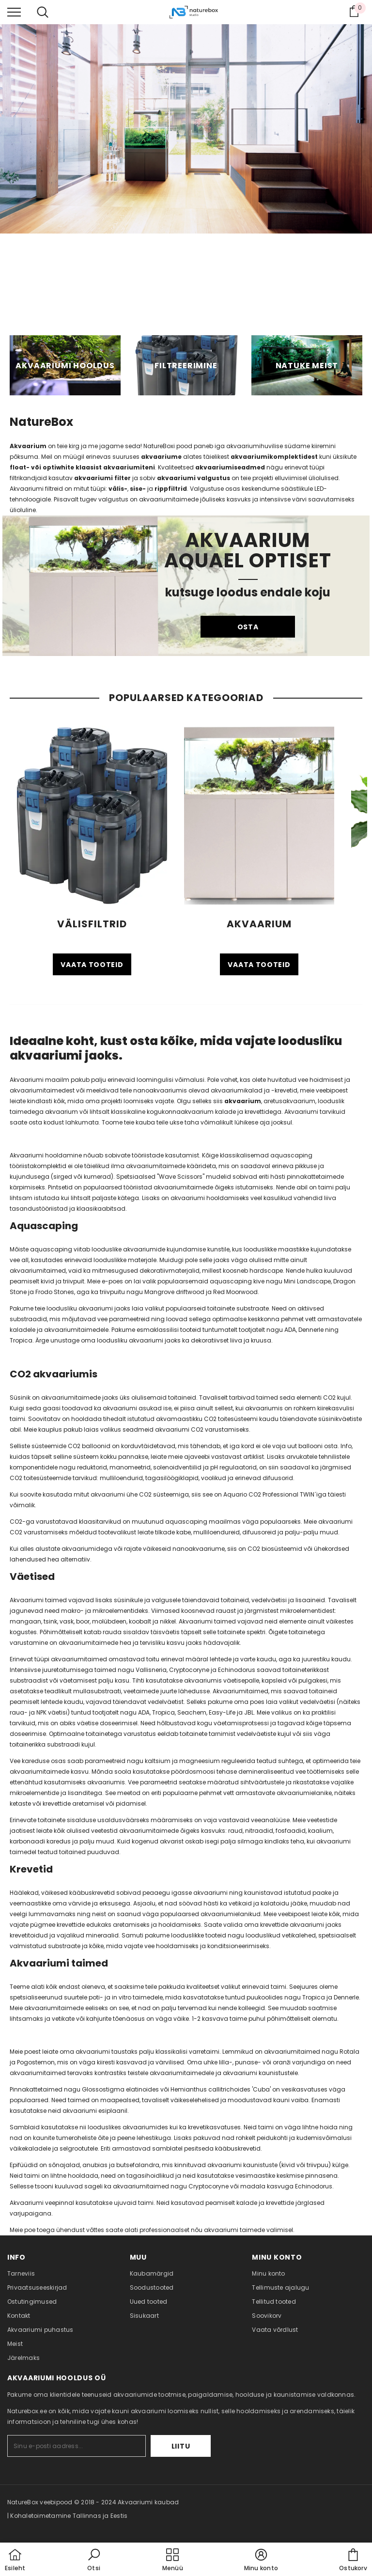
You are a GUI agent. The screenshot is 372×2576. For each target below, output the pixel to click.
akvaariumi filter (102, 478)
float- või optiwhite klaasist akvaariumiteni (82, 467)
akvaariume (161, 457)
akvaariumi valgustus (193, 478)
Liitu (180, 2446)
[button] (94, 2560)
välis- (117, 488)
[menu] (14, 11)
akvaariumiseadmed (230, 467)
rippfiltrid (171, 488)
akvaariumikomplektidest (275, 457)
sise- (138, 488)
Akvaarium (28, 446)
